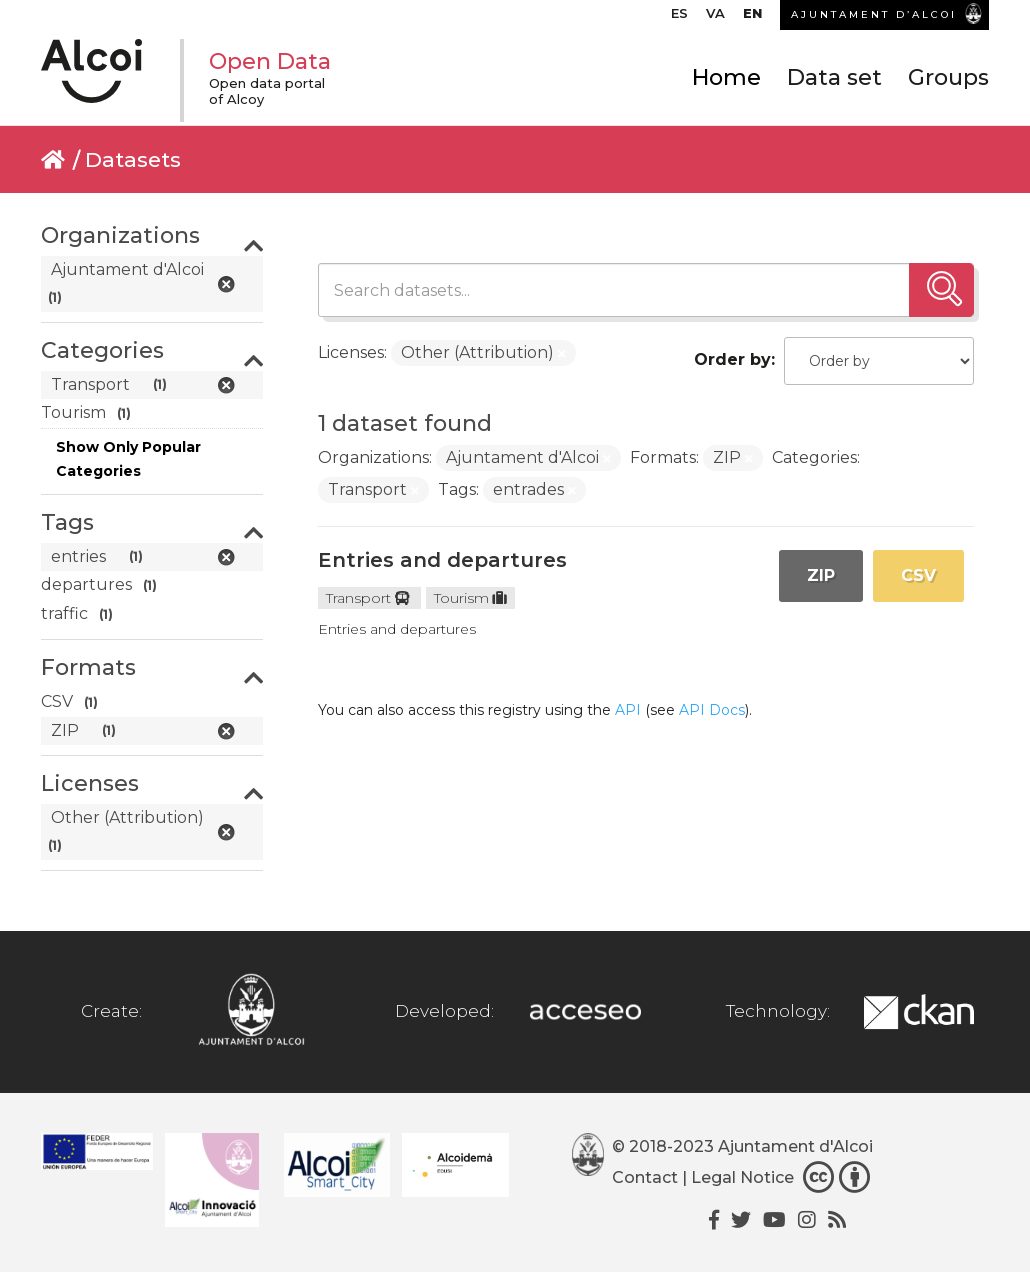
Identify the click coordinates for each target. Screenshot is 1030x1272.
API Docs (712, 710)
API (628, 710)
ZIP (821, 575)
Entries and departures (442, 560)
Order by (732, 359)
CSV (918, 575)
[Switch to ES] (679, 18)
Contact (645, 1178)
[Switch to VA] (715, 18)
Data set (834, 77)
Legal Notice (742, 1178)
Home (726, 77)
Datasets (133, 159)
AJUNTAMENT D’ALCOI (874, 14)
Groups (948, 77)
